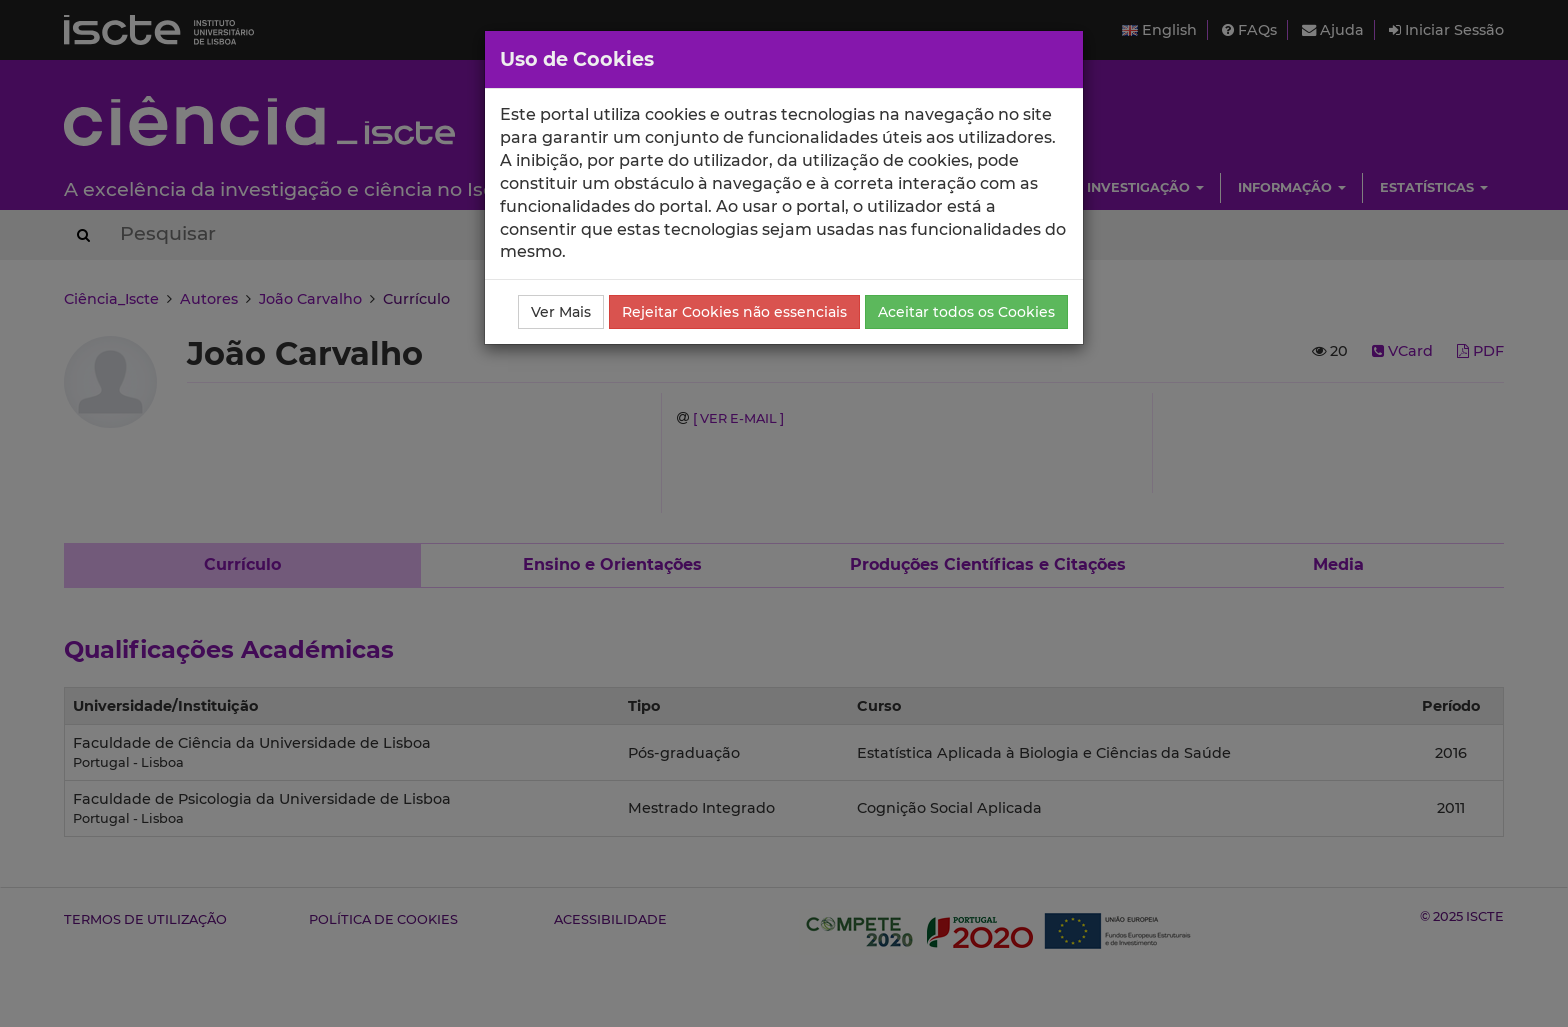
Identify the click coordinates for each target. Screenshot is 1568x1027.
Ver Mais (561, 312)
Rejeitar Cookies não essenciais (734, 312)
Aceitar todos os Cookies (966, 312)
